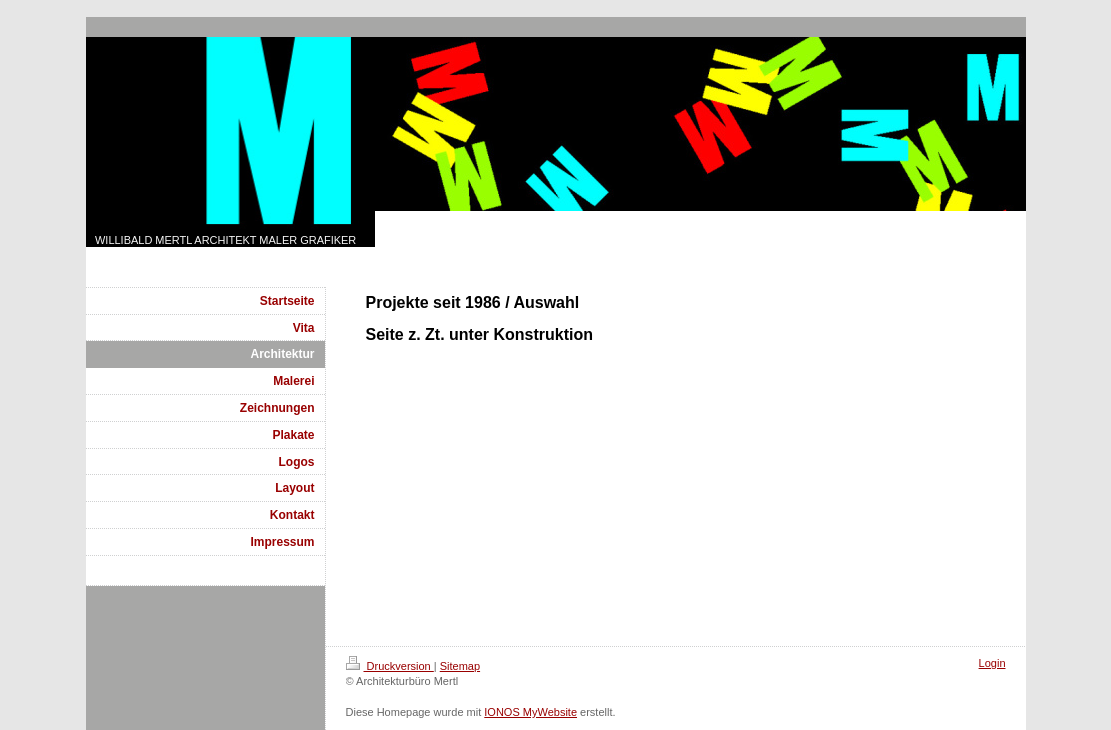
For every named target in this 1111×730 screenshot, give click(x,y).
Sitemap (460, 666)
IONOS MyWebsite (530, 712)
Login (992, 663)
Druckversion (390, 666)
